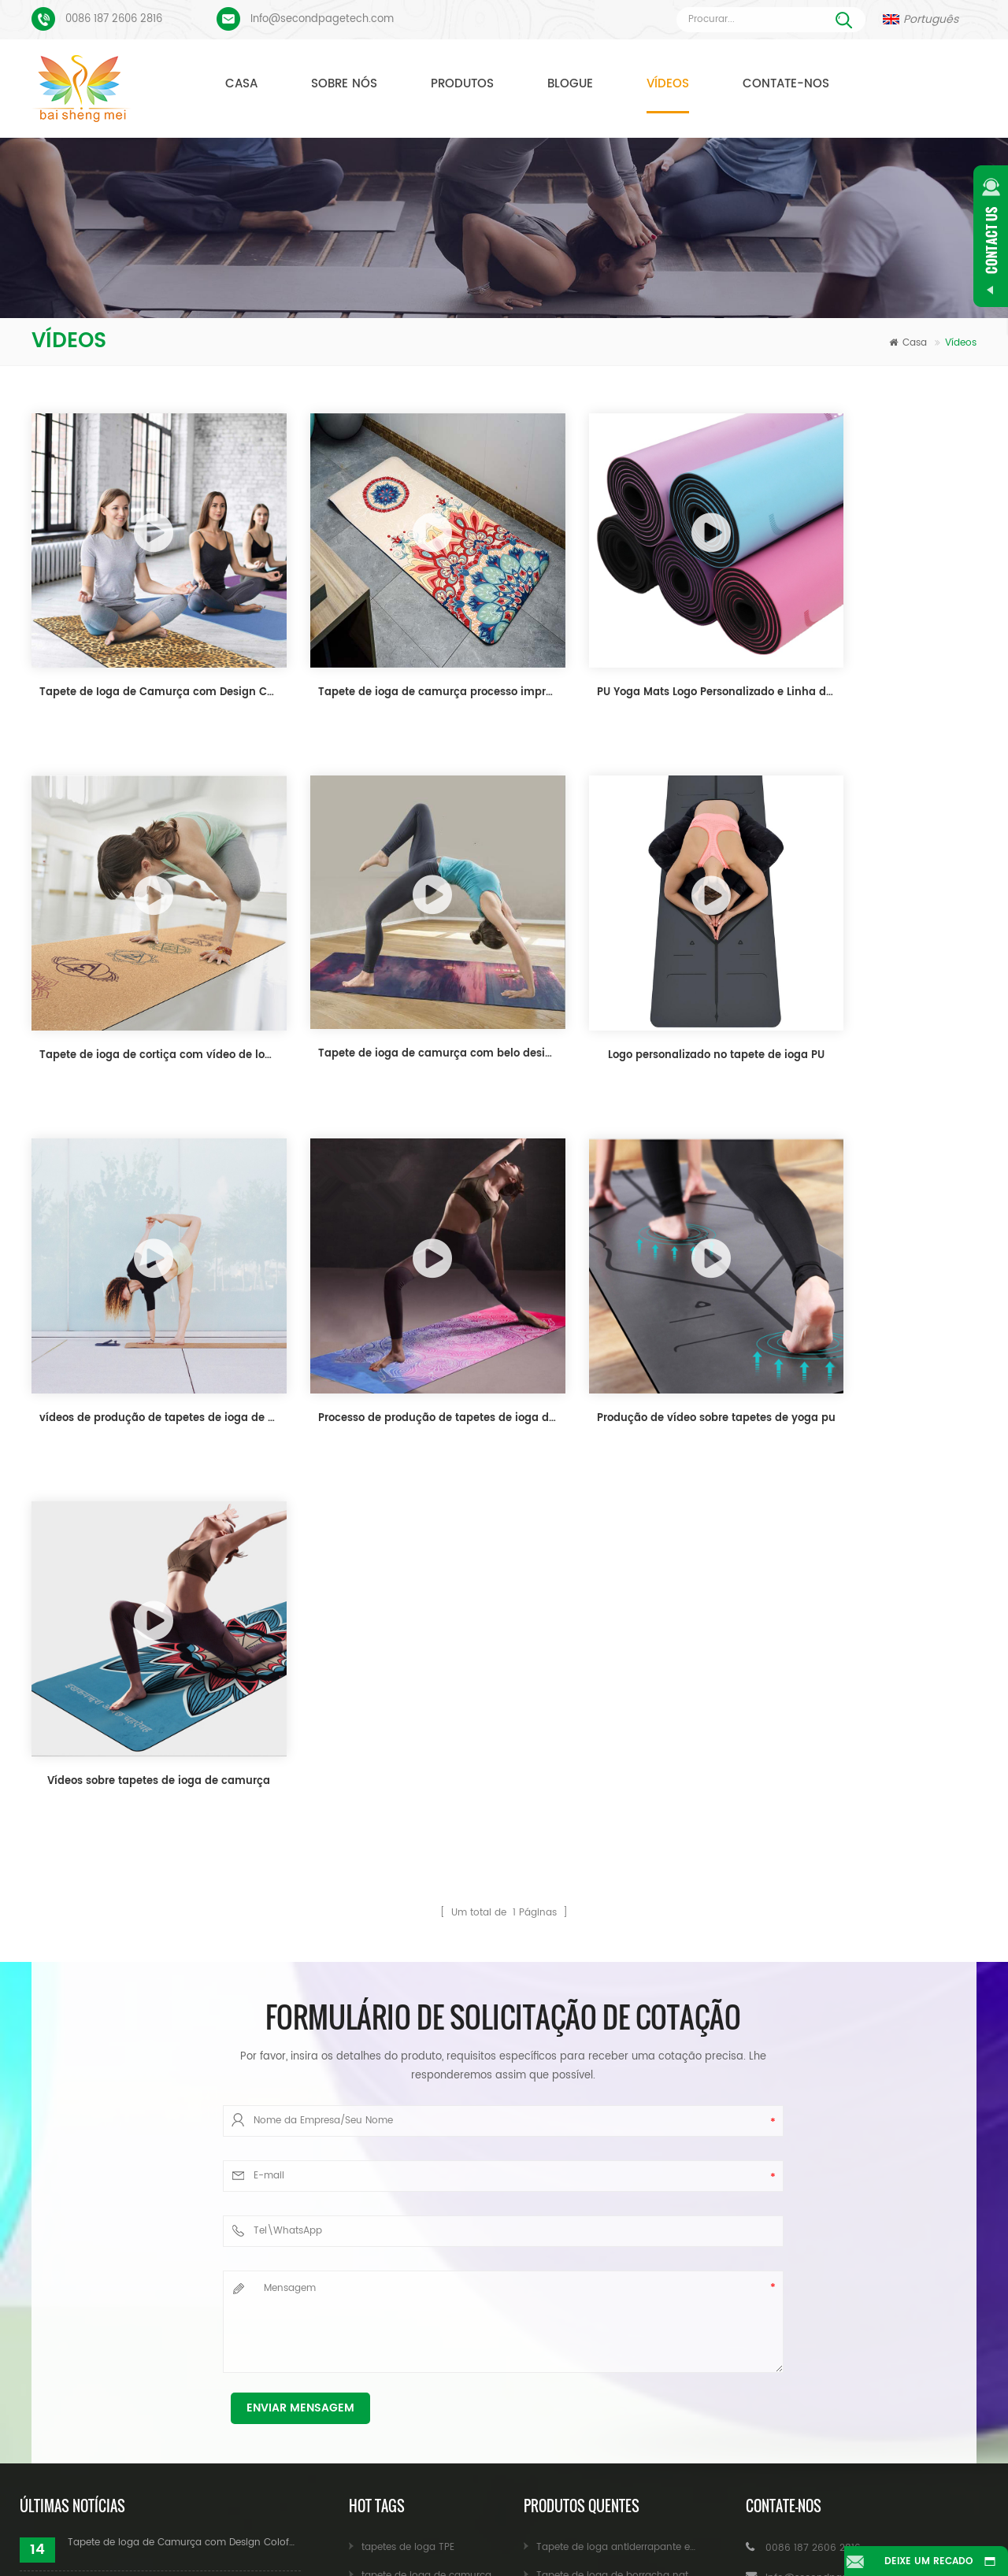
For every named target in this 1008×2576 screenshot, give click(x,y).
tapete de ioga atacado (417, 2358)
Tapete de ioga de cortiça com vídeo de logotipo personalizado (871, 656)
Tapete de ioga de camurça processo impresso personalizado (387, 656)
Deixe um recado (922, 2561)
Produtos (462, 84)
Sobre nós (344, 84)
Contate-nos (786, 84)
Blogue (570, 84)
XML (504, 2539)
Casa (241, 84)
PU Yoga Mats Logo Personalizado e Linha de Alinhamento (629, 656)
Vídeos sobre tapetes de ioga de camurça (387, 1309)
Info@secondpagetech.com (322, 19)
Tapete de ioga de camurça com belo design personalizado (144, 981)
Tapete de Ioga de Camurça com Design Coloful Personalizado (144, 656)
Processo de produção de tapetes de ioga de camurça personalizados (871, 983)
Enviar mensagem (300, 1935)
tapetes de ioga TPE (407, 2074)
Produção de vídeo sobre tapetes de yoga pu (144, 1309)
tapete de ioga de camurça (426, 2103)
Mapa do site (881, 2516)
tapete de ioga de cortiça (421, 2131)
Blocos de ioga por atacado (427, 2301)
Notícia (633, 2516)
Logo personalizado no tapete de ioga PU (387, 983)
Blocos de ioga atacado (418, 2329)
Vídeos (668, 84)
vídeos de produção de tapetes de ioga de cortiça (629, 983)
